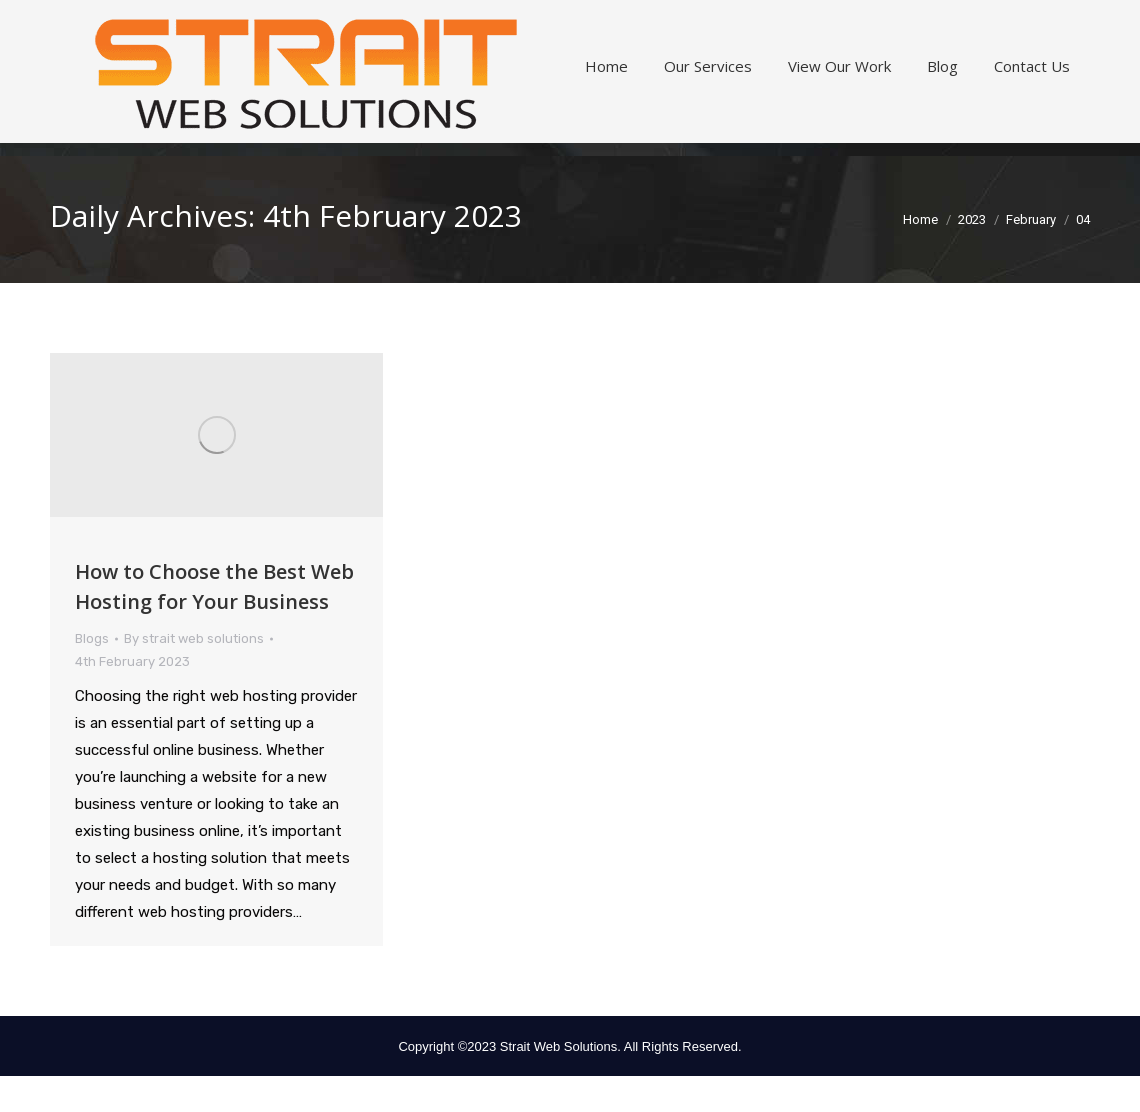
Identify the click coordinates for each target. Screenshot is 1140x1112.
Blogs (92, 674)
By (194, 674)
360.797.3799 (116, 18)
